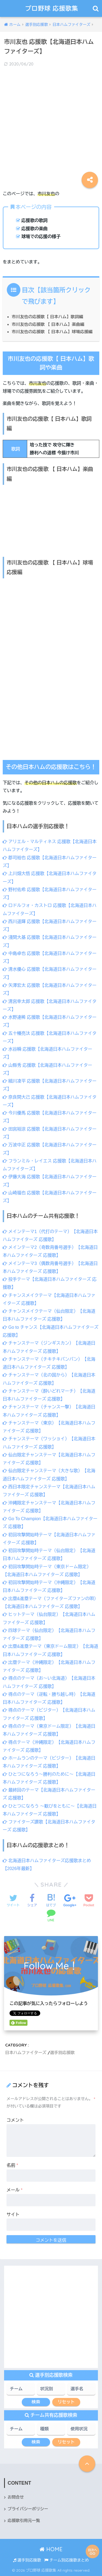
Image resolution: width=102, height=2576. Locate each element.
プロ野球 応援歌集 (51, 8)
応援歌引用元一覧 (24, 2520)
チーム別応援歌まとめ (66, 2560)
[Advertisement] (51, 124)
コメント (15, 2120)
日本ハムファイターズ (26, 2052)
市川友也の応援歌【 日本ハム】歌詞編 (47, 316)
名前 (12, 2165)
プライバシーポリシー (28, 2509)
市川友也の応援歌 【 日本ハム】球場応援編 (52, 331)
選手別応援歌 (62, 2052)
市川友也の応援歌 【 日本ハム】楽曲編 (48, 324)
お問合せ (16, 2497)
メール (15, 2190)
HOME (51, 2549)
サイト (13, 2214)
